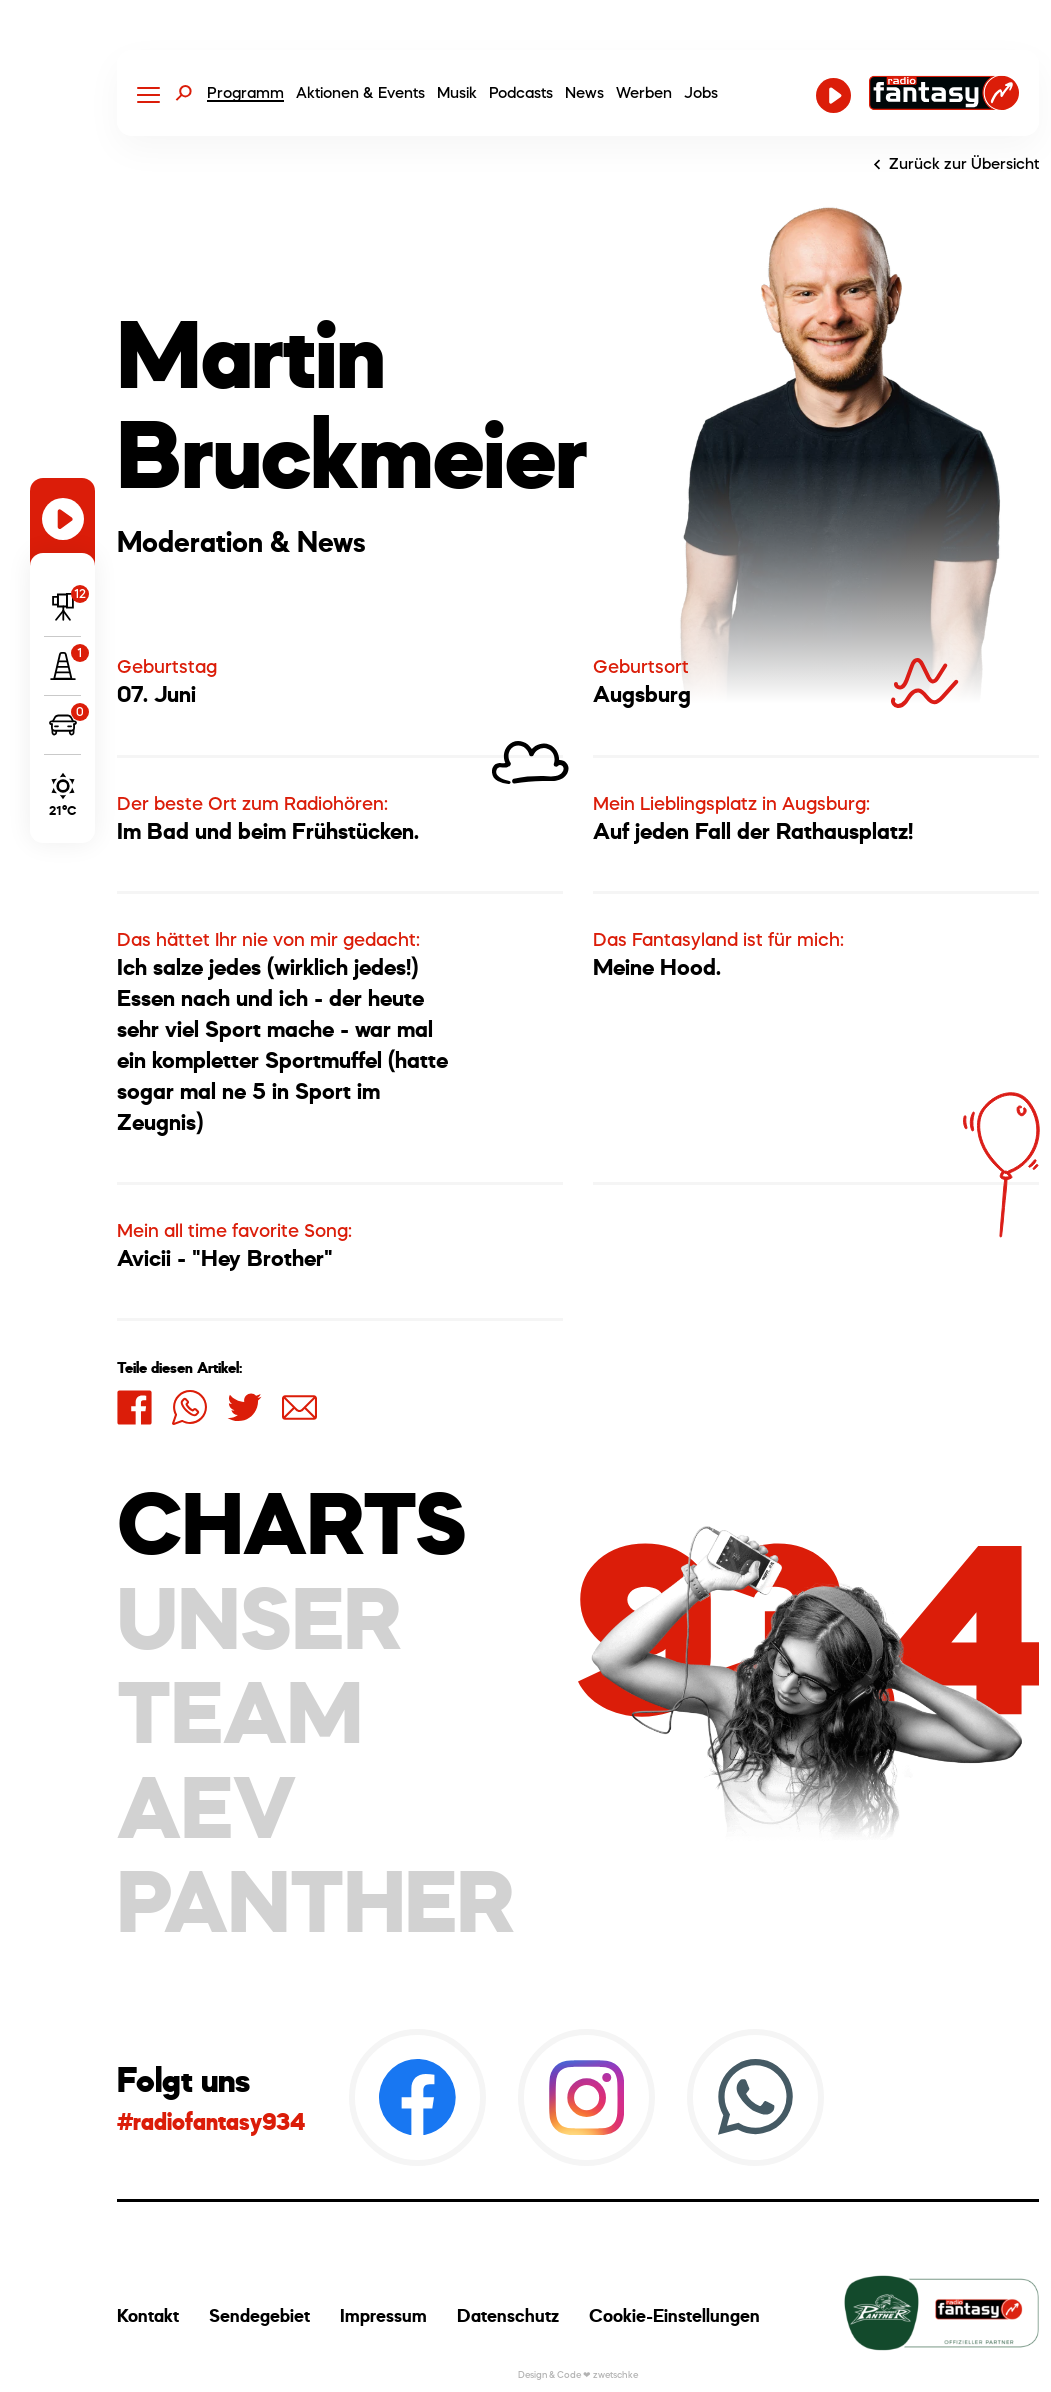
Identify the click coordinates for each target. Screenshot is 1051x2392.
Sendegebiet (259, 2315)
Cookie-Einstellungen (674, 2315)
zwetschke (615, 2374)
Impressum (383, 2315)
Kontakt (148, 2315)
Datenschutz (508, 2315)
